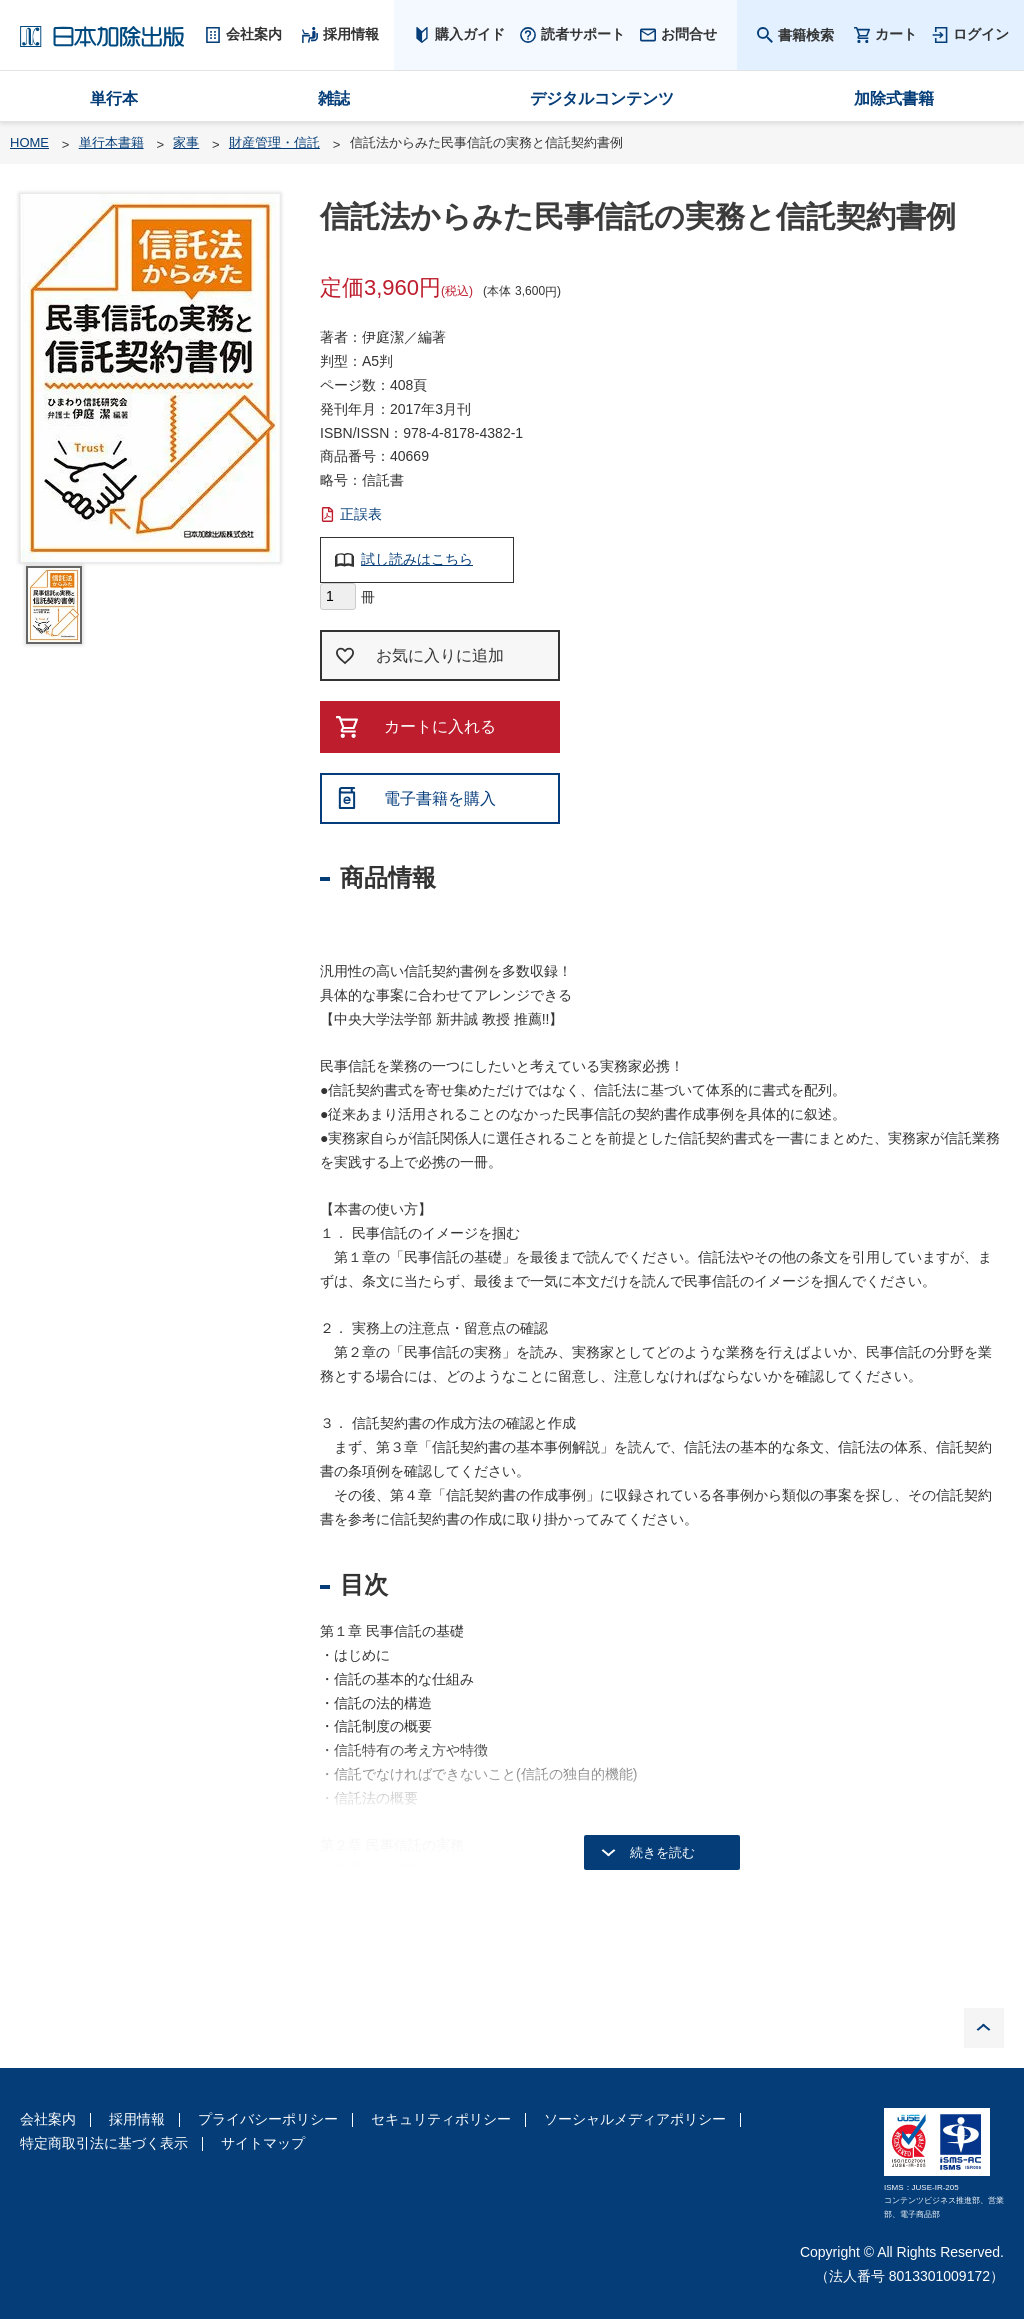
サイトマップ (263, 2143)
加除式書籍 (894, 98)
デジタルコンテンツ (602, 98)
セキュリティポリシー (441, 2119)
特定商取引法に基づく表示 (104, 2143)
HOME (29, 142)
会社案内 (48, 2119)
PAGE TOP (984, 2028)
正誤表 (361, 514)
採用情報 (137, 2119)
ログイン (981, 34)
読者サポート (583, 34)
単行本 (114, 98)
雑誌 (334, 98)
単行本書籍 (111, 142)
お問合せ (689, 34)
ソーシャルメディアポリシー (635, 2119)
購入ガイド (470, 34)
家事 (186, 142)
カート (896, 34)
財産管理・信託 (274, 142)
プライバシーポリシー (268, 2119)
